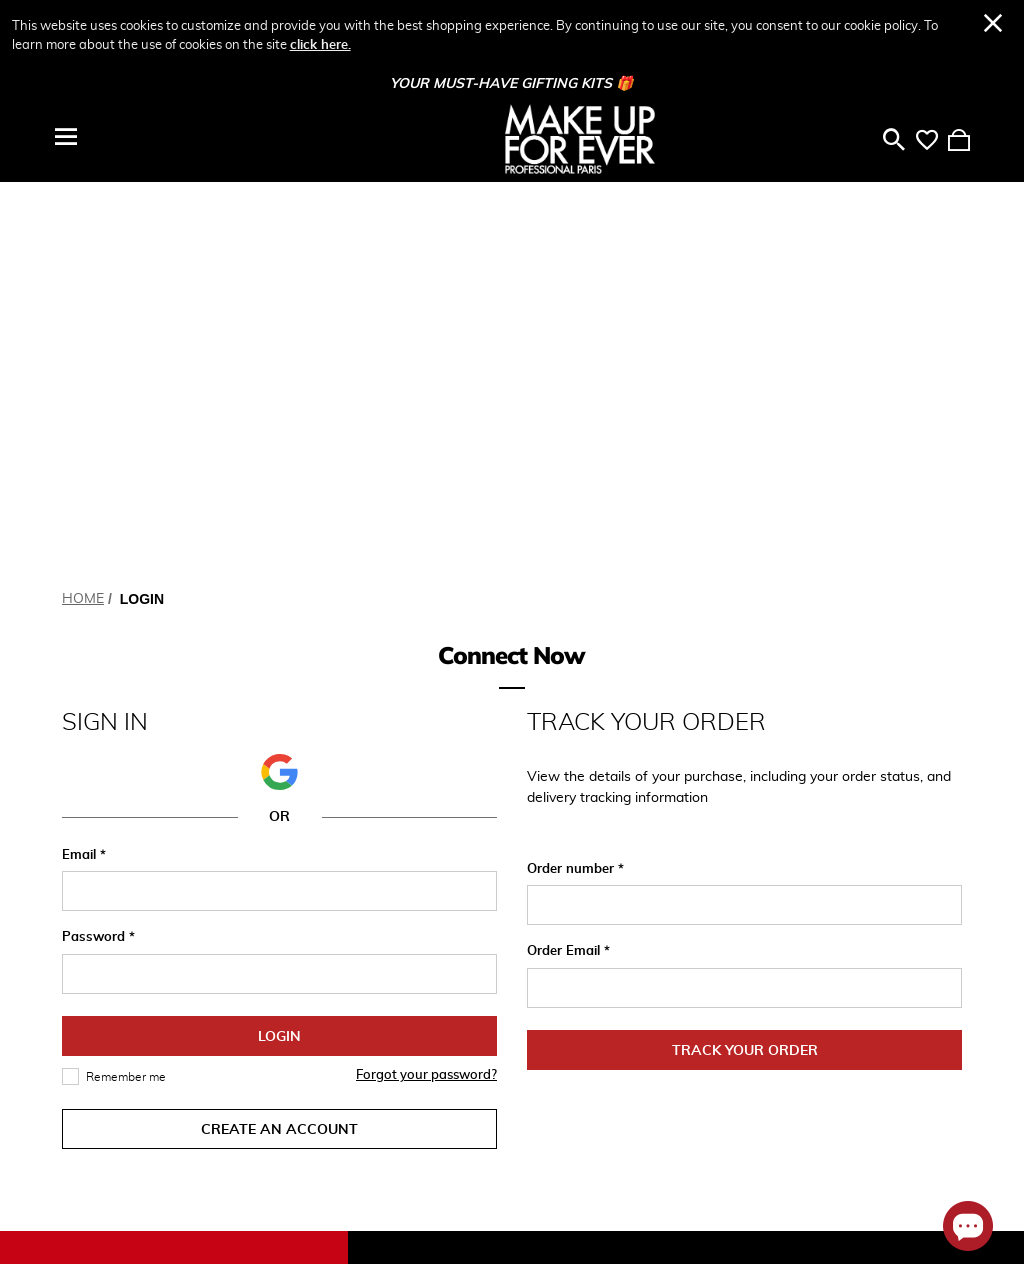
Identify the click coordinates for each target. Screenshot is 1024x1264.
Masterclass (729, 957)
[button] (279, 383)
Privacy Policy (570, 1064)
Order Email (565, 562)
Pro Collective (735, 988)
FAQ (541, 1002)
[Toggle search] (894, 139)
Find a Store (566, 1147)
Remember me (126, 688)
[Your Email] (184, 1069)
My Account (401, 926)
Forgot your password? (426, 686)
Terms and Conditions (561, 1105)
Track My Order (412, 957)
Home (83, 210)
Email (81, 466)
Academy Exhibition (753, 1019)
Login (279, 648)
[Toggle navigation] (66, 137)
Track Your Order (745, 662)
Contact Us (563, 1033)
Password (95, 548)
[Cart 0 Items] (959, 139)
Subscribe (318, 1069)
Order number (572, 480)
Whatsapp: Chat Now (580, 960)
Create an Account (279, 741)
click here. (320, 45)
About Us (721, 926)
